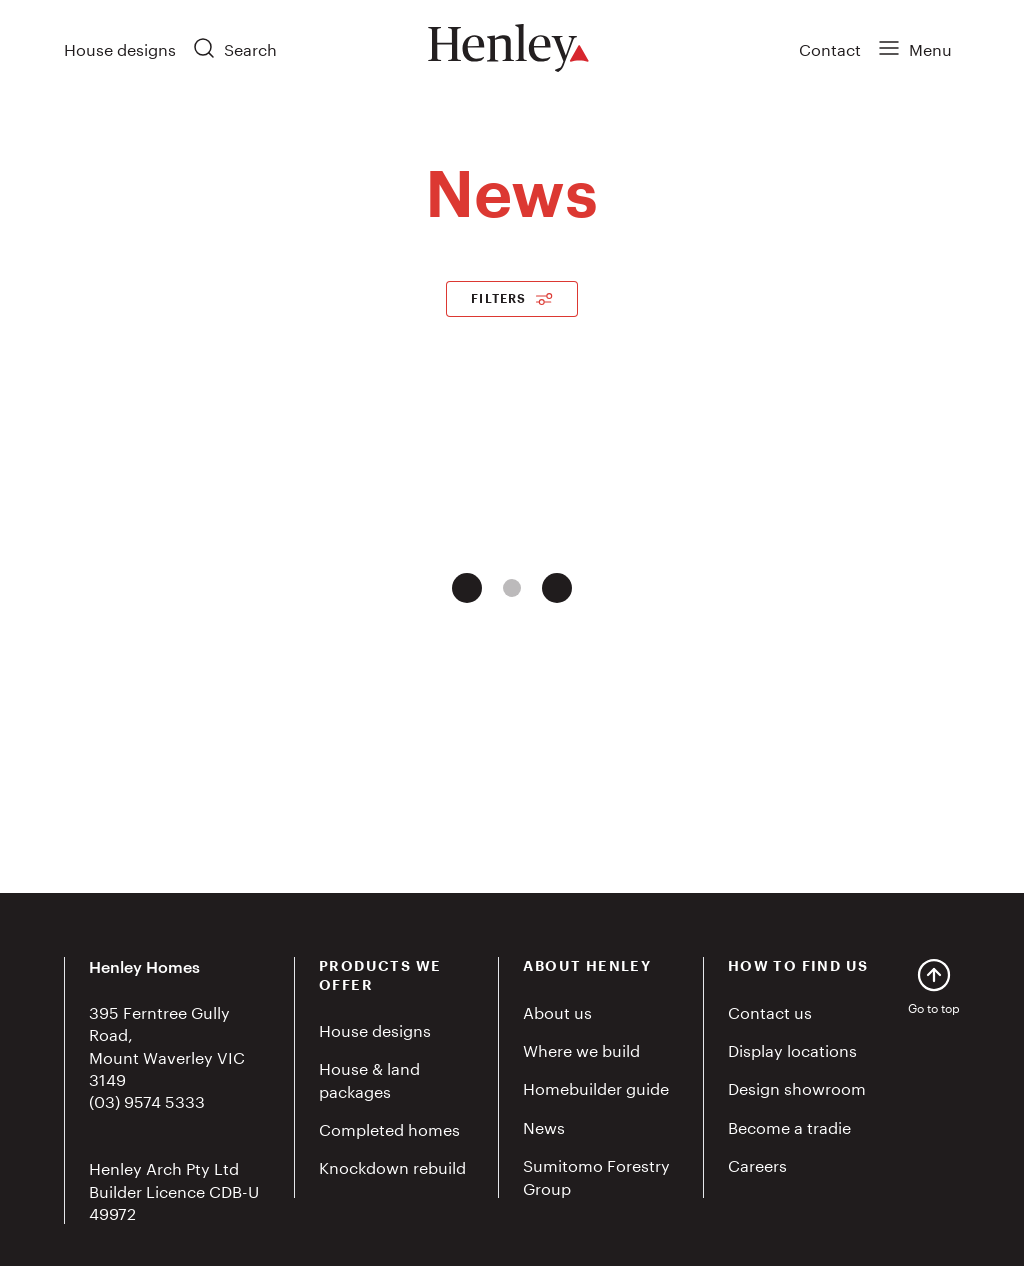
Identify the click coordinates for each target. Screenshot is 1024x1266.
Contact (830, 47)
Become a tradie (789, 1125)
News (544, 1125)
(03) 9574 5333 (147, 1099)
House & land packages (369, 1077)
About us (557, 1010)
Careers (757, 1163)
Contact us (770, 1010)
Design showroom (797, 1086)
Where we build (581, 1048)
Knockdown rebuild (392, 1165)
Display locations (792, 1048)
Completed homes (389, 1127)
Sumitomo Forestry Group (596, 1174)
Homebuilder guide (596, 1086)
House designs (120, 47)
